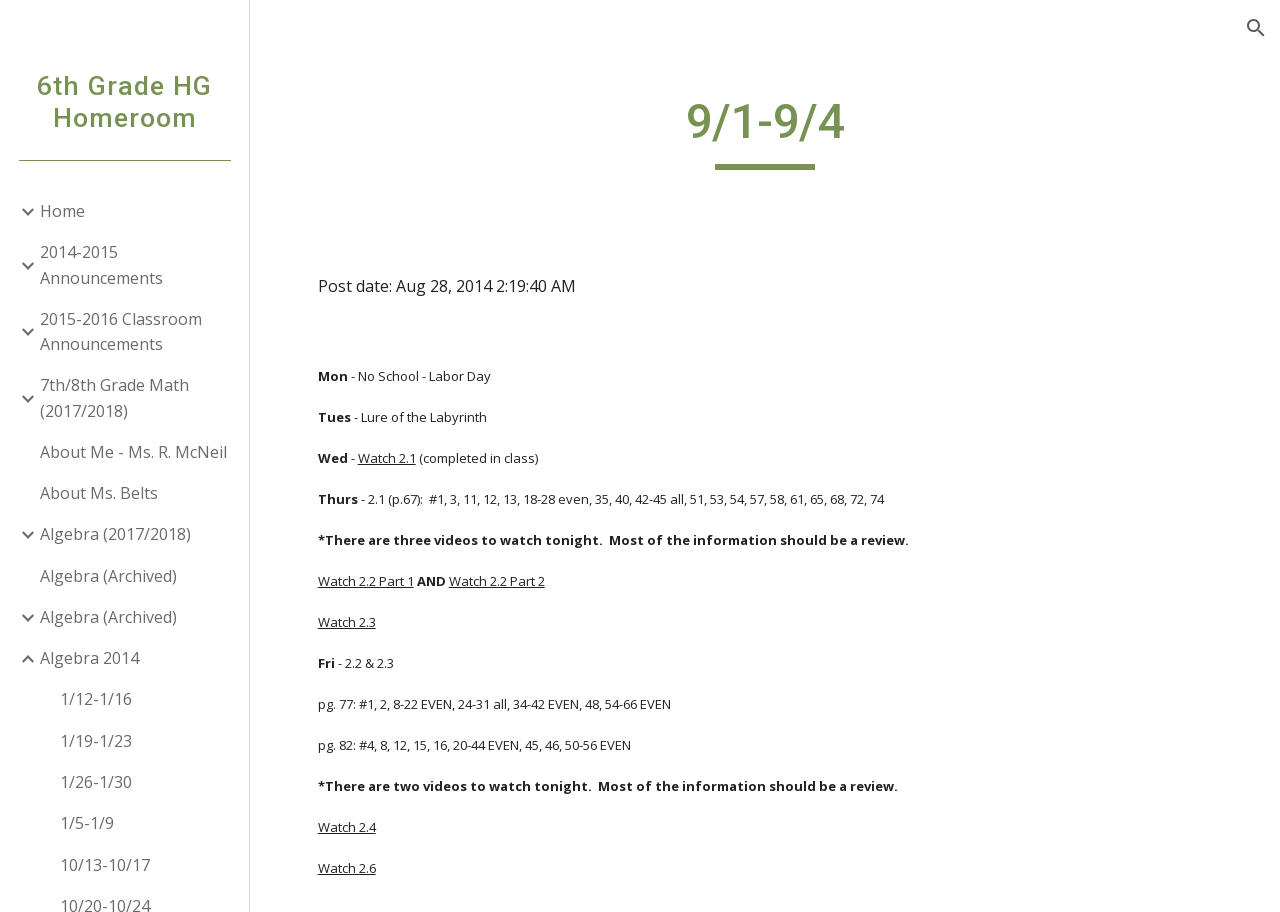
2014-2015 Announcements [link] (101, 264)
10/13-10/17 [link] (105, 865)
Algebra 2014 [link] (89, 658)
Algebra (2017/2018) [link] (115, 534)
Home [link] (62, 211)
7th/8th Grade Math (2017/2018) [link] (114, 397)
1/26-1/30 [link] (96, 782)
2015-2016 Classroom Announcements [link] (121, 331)
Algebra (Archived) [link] (108, 576)
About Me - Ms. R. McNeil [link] (133, 452)
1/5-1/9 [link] (87, 823)
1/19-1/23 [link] (96, 741)
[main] (764, 131)
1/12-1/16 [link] (96, 699)
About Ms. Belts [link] (99, 493)
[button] (1256, 28)
